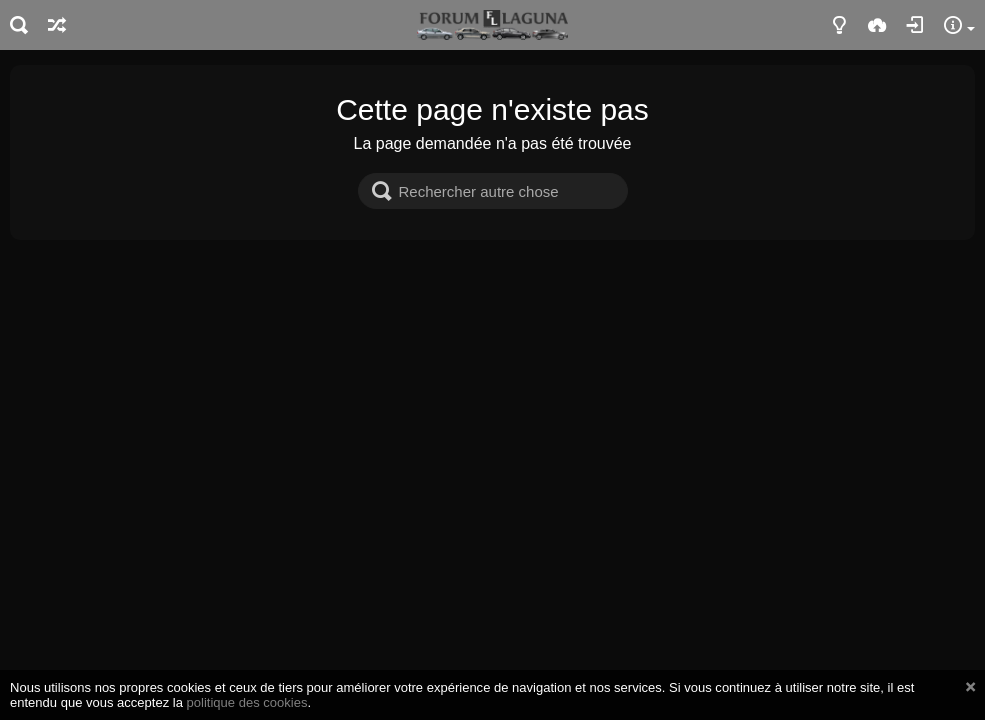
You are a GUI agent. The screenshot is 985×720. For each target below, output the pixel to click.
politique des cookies (247, 702)
